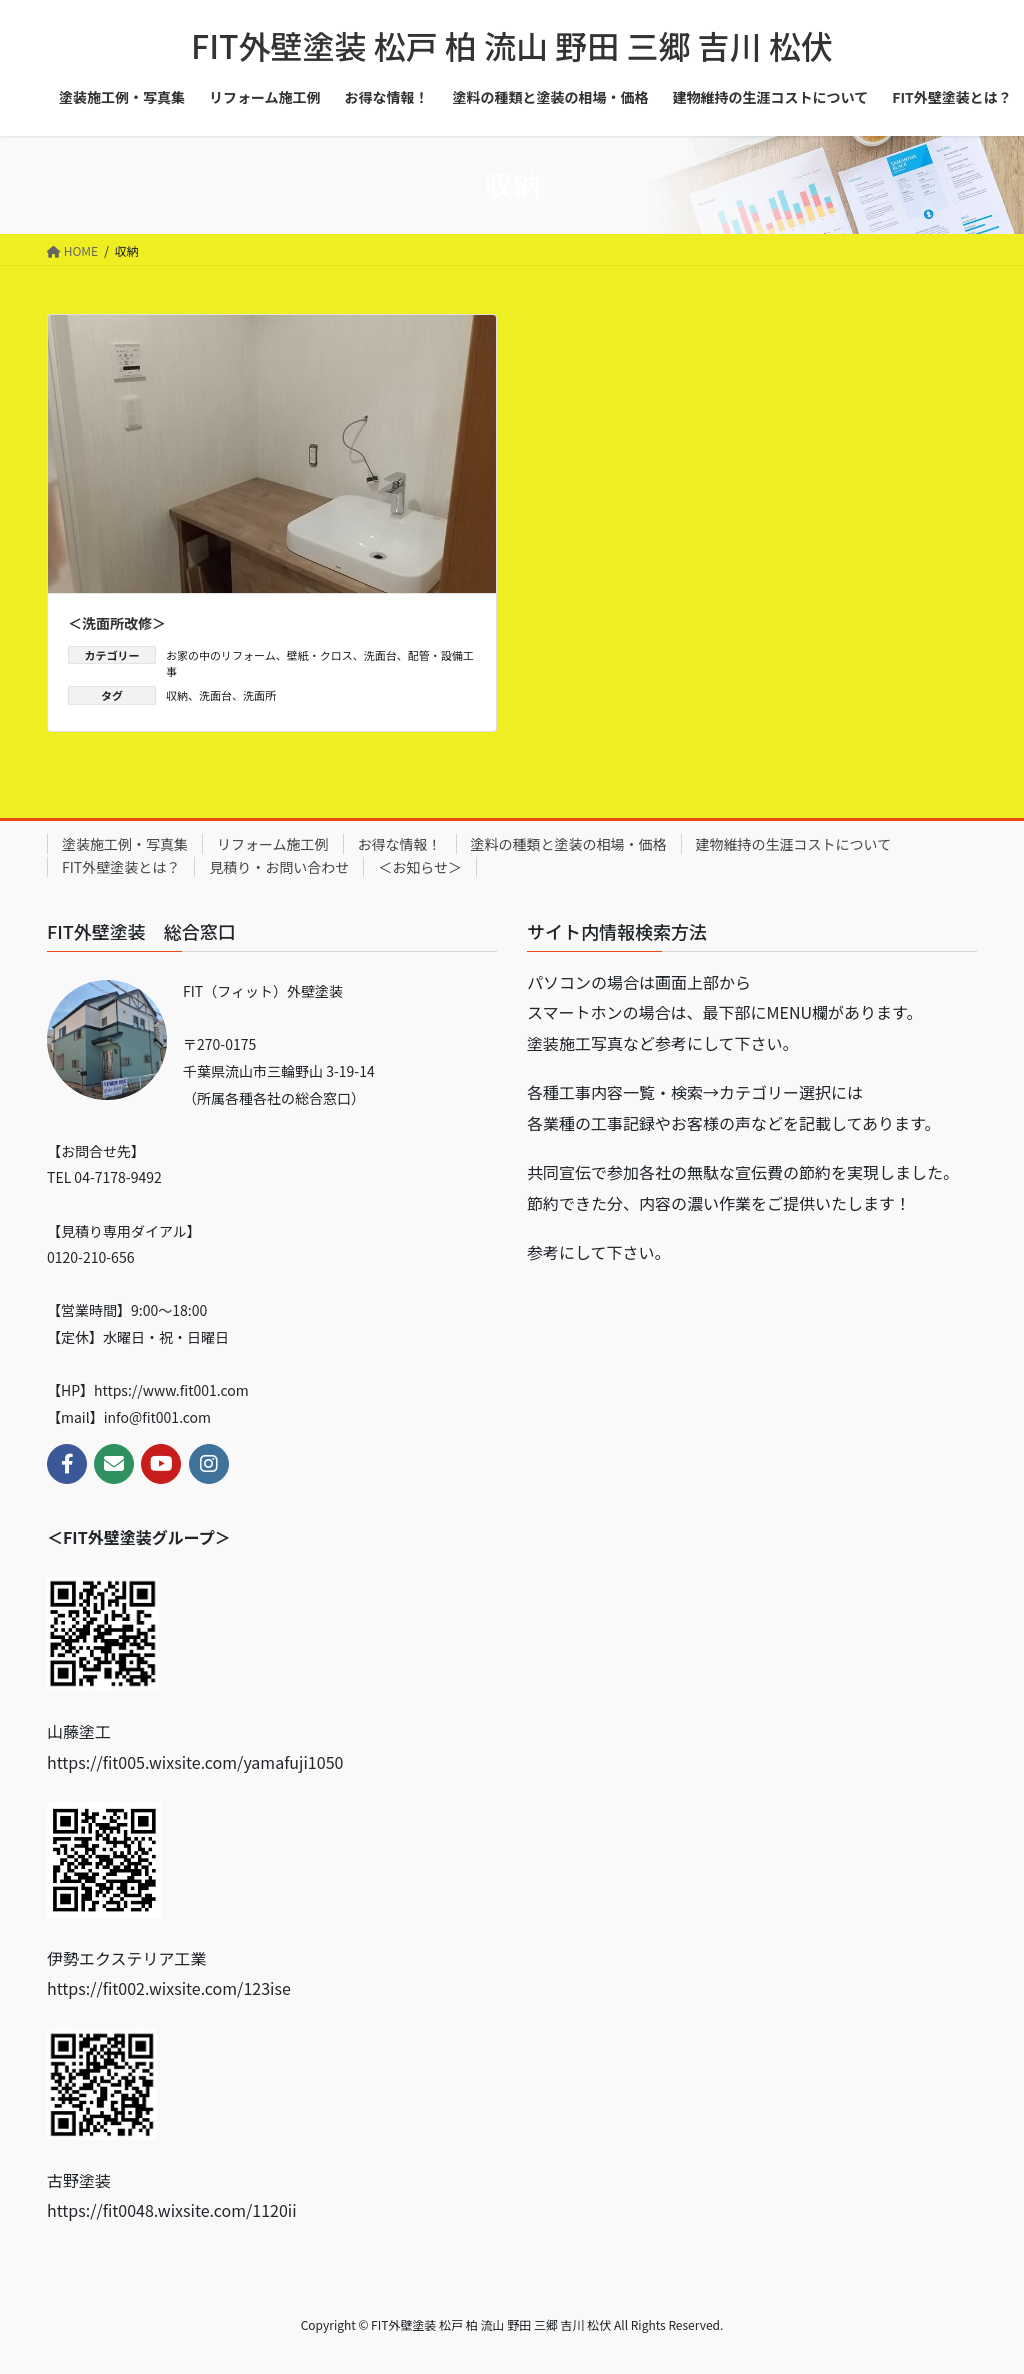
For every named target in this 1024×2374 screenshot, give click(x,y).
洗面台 (380, 655)
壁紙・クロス (320, 655)
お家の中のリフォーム (221, 655)
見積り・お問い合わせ (279, 867)
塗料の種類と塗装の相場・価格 (569, 844)
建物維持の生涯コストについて (794, 844)
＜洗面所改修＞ (117, 623)
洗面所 (259, 695)
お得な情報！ (400, 844)
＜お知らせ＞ (420, 867)
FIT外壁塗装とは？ (121, 867)
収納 (177, 695)
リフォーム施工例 (273, 844)
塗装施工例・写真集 (125, 844)
